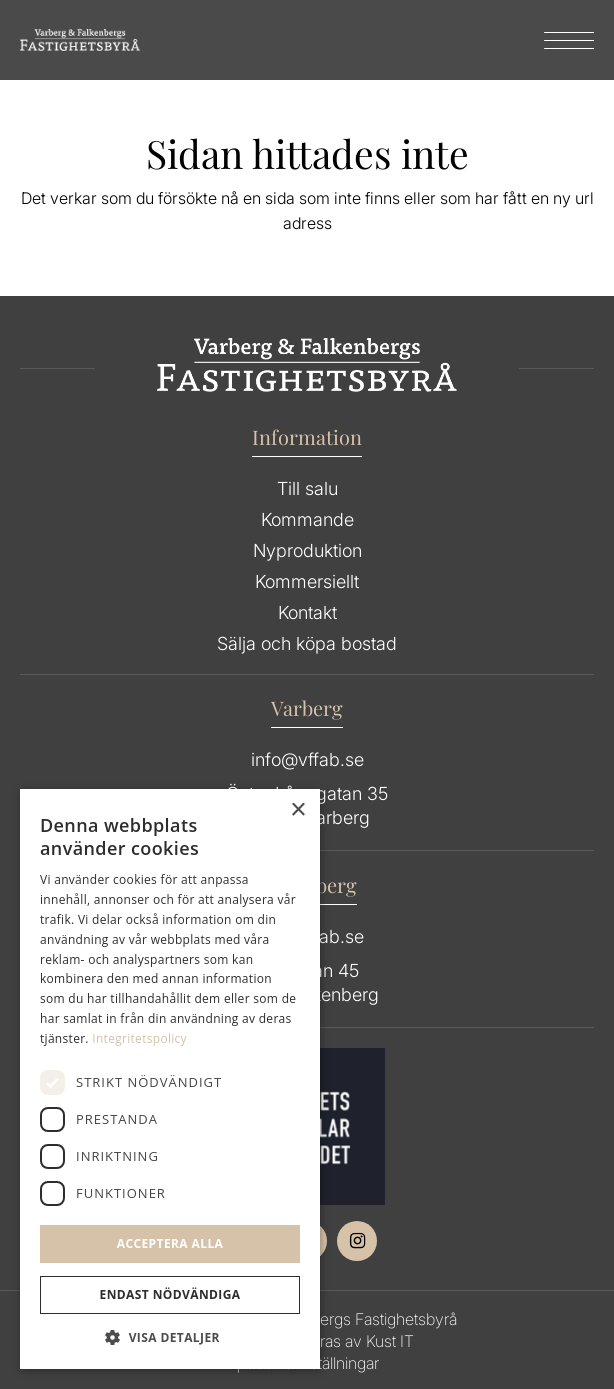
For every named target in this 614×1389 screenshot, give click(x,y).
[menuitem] (559, 40)
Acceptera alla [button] (170, 1243)
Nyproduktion (307, 550)
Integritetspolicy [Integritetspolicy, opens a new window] (139, 1038)
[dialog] (170, 1079)
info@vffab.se (307, 759)
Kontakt (307, 612)
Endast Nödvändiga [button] (170, 1294)
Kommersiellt (307, 581)
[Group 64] (80, 40)
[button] (170, 1338)
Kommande (307, 519)
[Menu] (559, 40)
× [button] (297, 810)
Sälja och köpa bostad (307, 643)
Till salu (307, 488)
